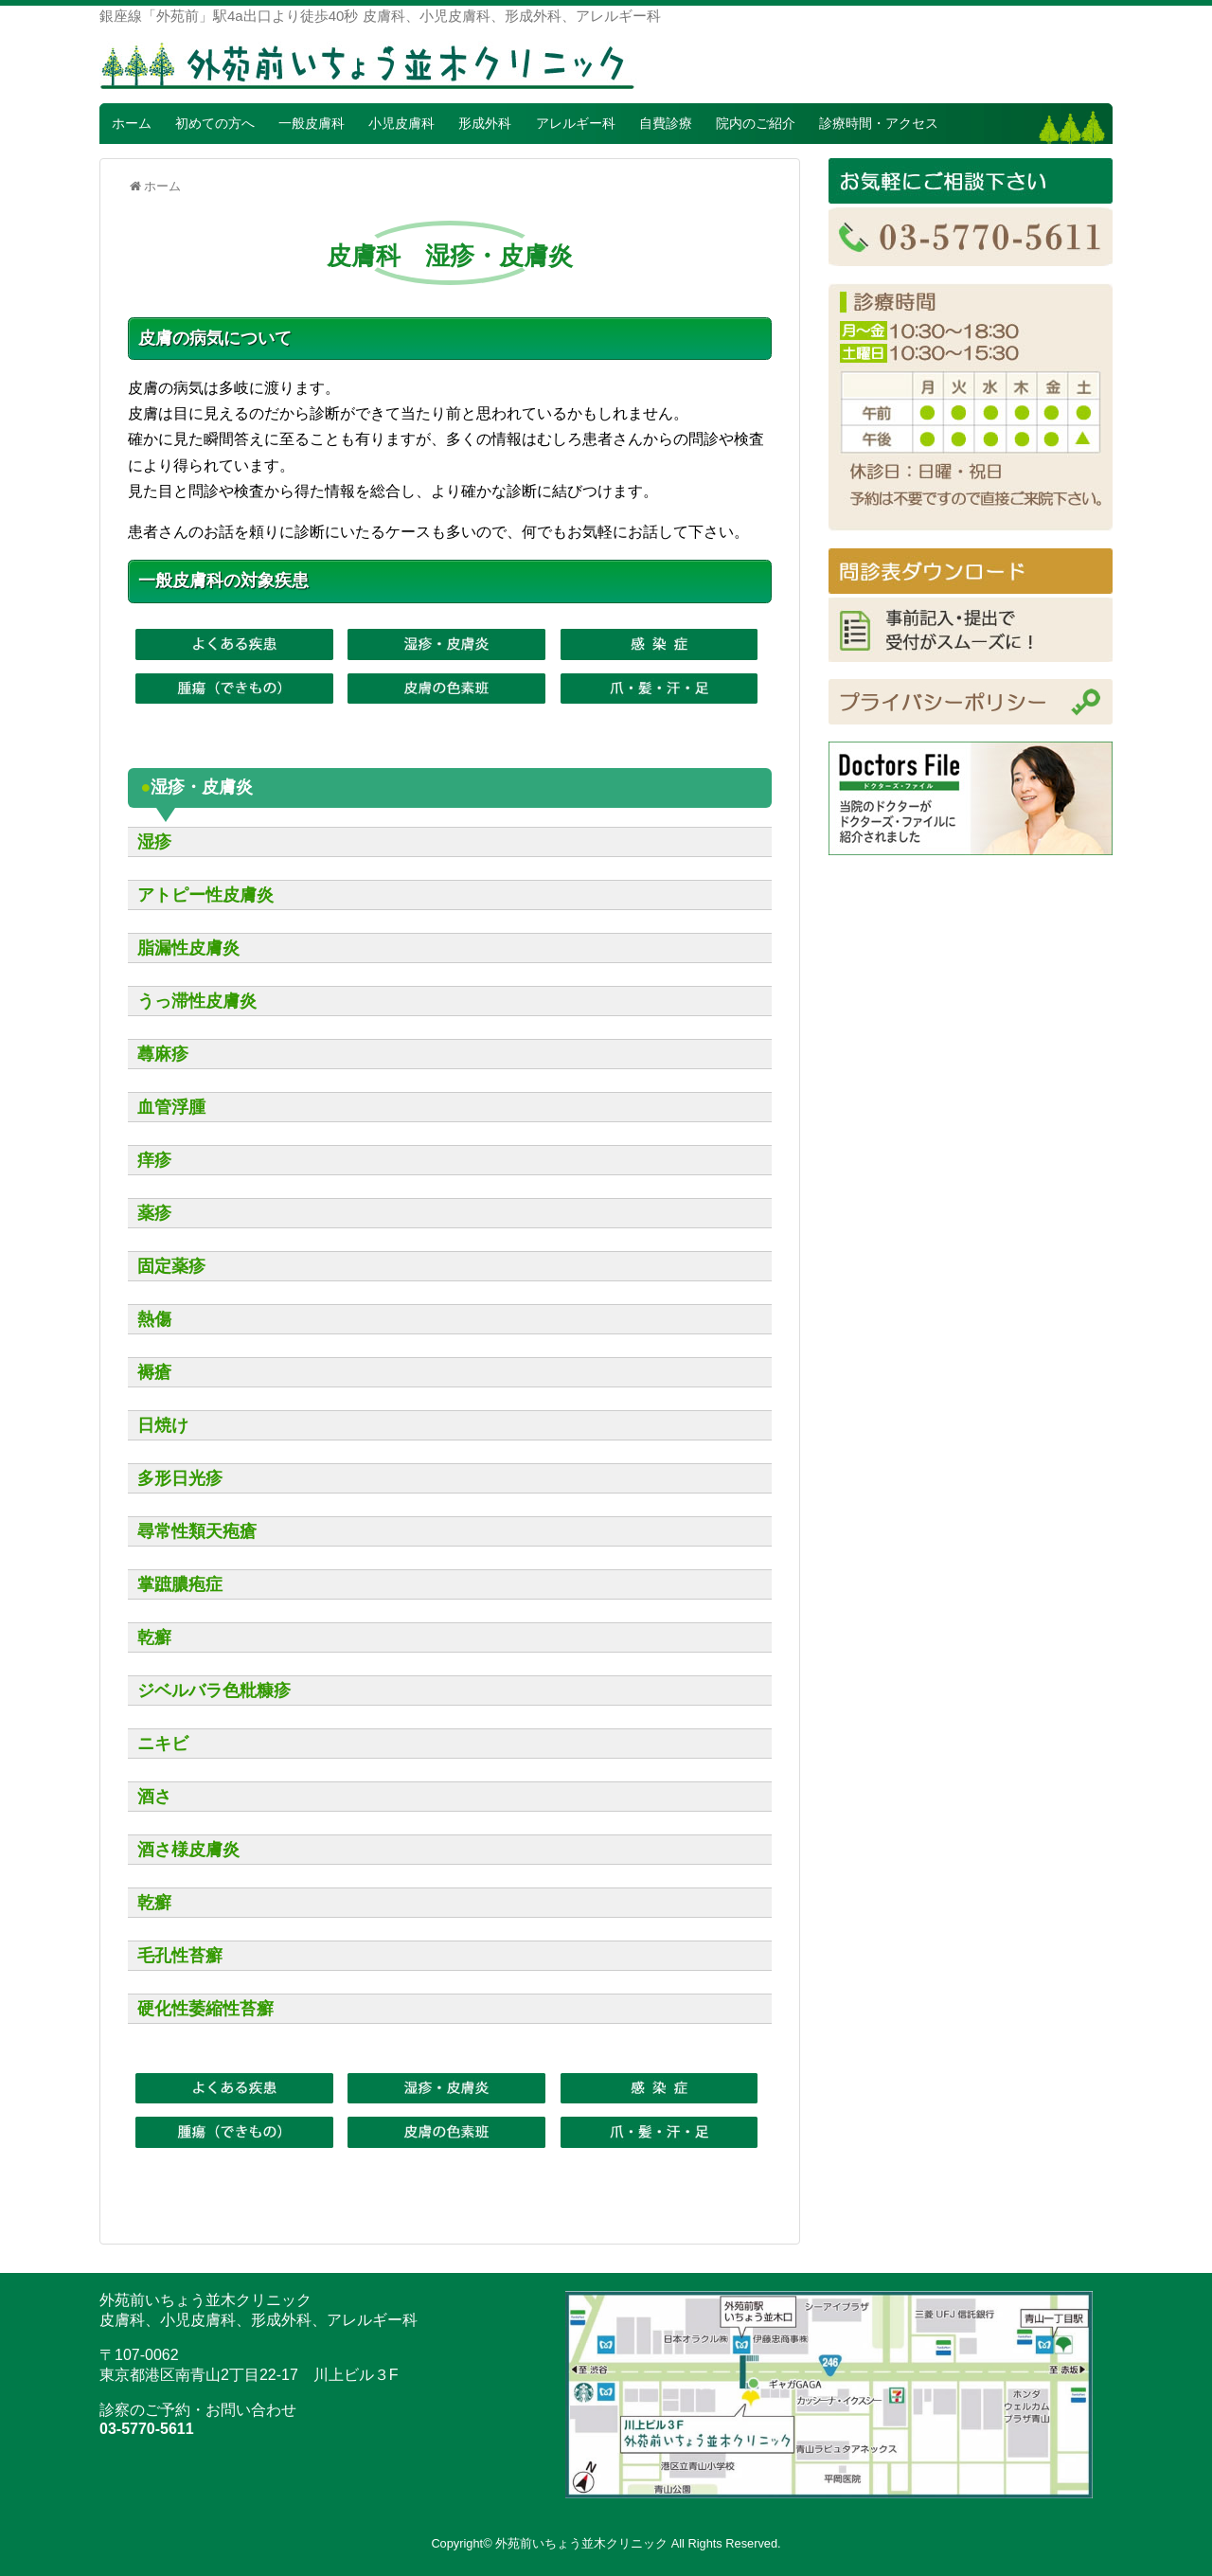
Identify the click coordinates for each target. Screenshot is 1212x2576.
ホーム (132, 123)
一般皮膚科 (311, 123)
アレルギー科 (575, 123)
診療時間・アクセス (878, 123)
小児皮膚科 (401, 123)
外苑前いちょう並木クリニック (581, 2543)
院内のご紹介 (755, 123)
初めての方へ (215, 123)
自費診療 (665, 123)
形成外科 (484, 123)
